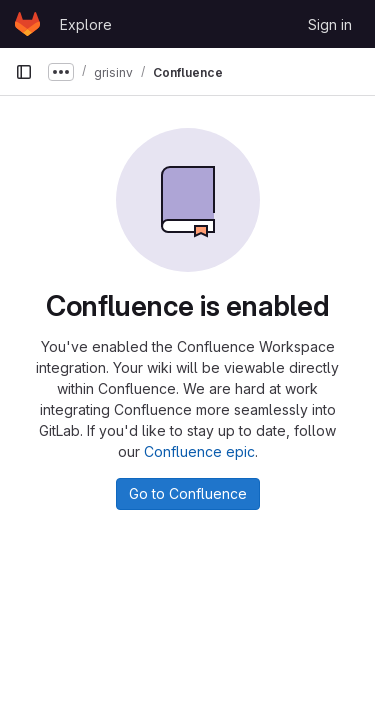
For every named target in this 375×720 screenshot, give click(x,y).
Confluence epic (199, 451)
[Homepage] (27, 24)
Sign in (330, 24)
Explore (86, 24)
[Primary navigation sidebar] (24, 72)
